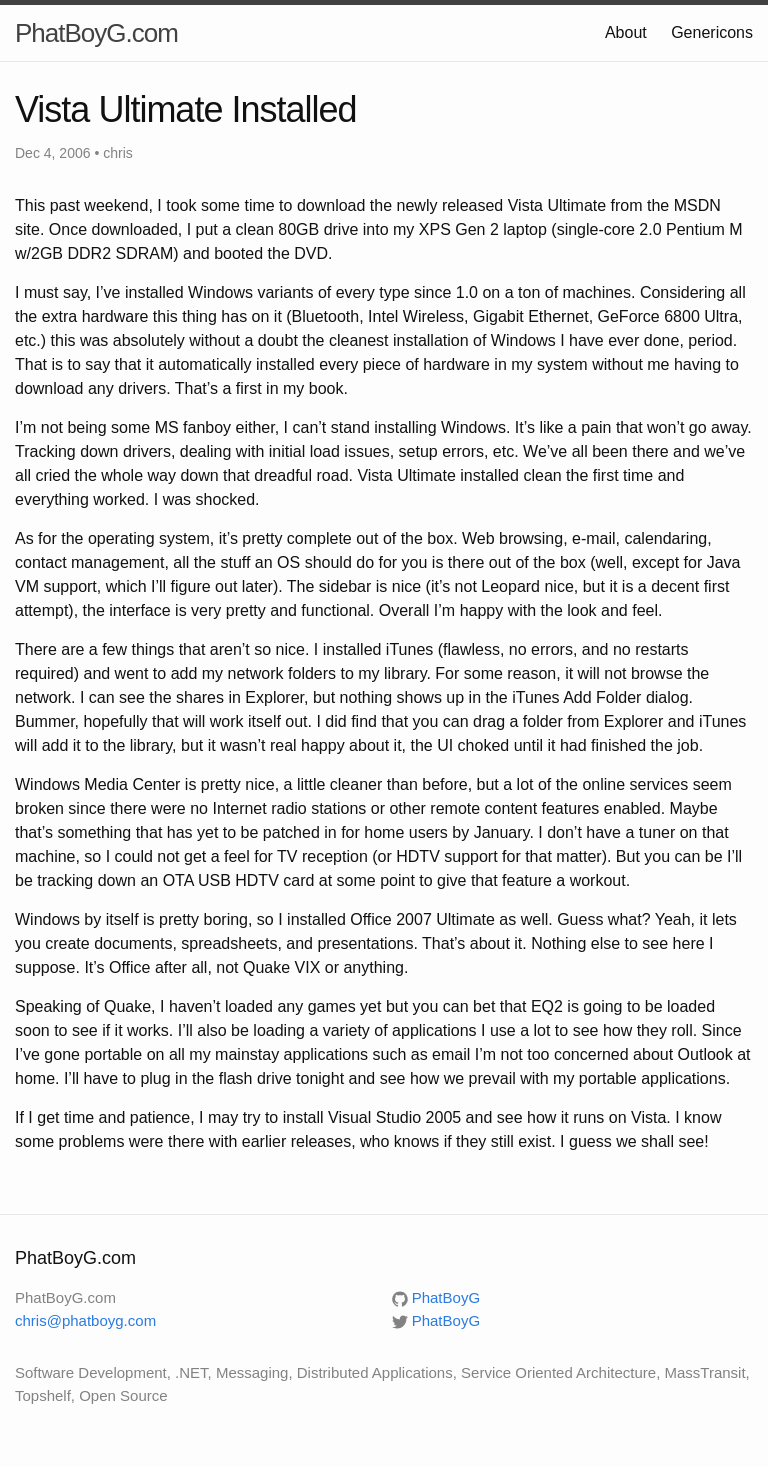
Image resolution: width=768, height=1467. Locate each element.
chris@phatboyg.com (85, 1320)
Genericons (712, 32)
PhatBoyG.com (96, 33)
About (626, 32)
